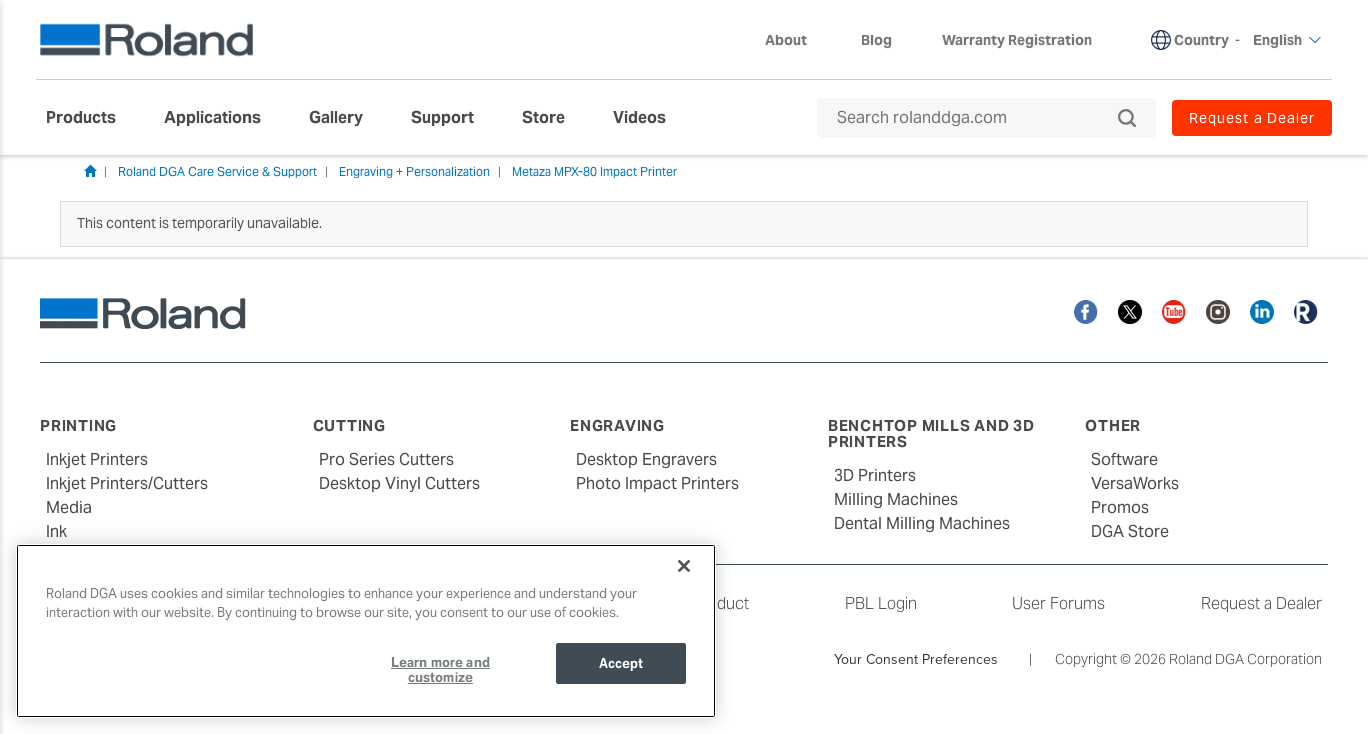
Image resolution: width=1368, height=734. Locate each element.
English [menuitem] (1287, 40)
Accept (621, 663)
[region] (366, 631)
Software (1124, 459)
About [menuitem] (796, 40)
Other (1113, 425)
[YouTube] (1174, 310)
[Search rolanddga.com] (976, 118)
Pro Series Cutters (386, 459)
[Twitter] (1130, 310)
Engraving (617, 425)
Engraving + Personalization (414, 171)
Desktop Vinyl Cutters (399, 483)
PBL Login (881, 603)
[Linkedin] (1262, 310)
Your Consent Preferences (916, 659)
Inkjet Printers (97, 459)
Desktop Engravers (646, 459)
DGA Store (1130, 531)
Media (69, 507)
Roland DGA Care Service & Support (217, 171)
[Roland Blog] (1306, 310)
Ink (56, 531)
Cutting (349, 425)
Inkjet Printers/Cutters (127, 483)
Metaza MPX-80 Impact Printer (594, 171)
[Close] (684, 566)
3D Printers (875, 475)
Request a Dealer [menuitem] (1252, 118)
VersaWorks (1135, 483)
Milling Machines (896, 499)
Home (90, 171)
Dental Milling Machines (922, 523)
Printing (78, 425)
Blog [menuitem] (876, 40)
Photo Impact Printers (657, 483)
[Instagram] (1218, 310)
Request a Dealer (1261, 603)
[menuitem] (91, 118)
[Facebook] (1086, 310)
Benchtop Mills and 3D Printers (931, 434)
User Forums (1058, 603)
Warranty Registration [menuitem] (1017, 40)
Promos (1120, 507)
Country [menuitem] (1201, 40)
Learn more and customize (440, 670)
